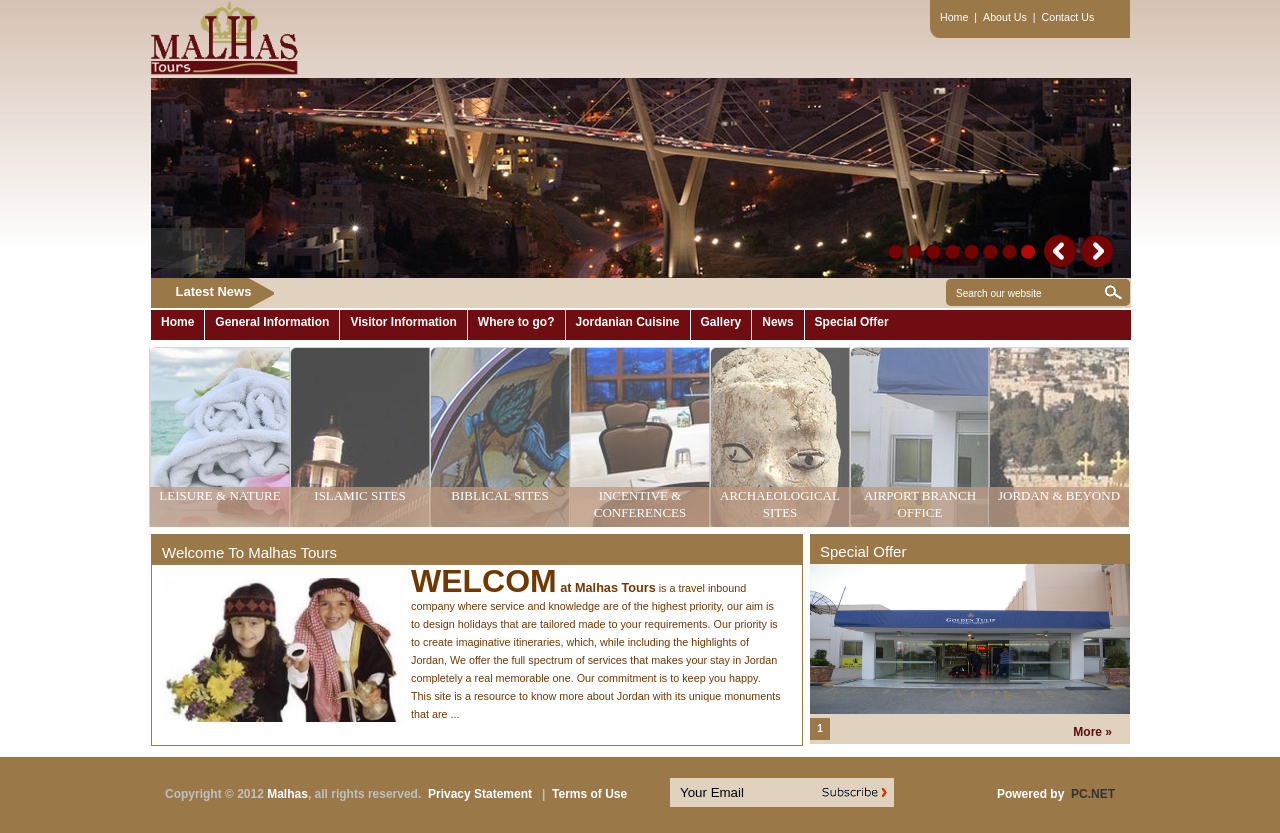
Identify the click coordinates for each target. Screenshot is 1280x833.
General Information (272, 322)
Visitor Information (403, 322)
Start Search (1114, 292)
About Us (1005, 17)
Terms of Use (589, 794)
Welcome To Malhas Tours (249, 552)
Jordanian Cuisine (628, 322)
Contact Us (1068, 17)
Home (954, 17)
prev (1060, 250)
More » (1092, 732)
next (1096, 250)
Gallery (721, 322)
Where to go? (516, 322)
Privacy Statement (480, 794)
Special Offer (852, 322)
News (777, 322)
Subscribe (866, 793)
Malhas (287, 794)
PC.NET (1093, 794)
